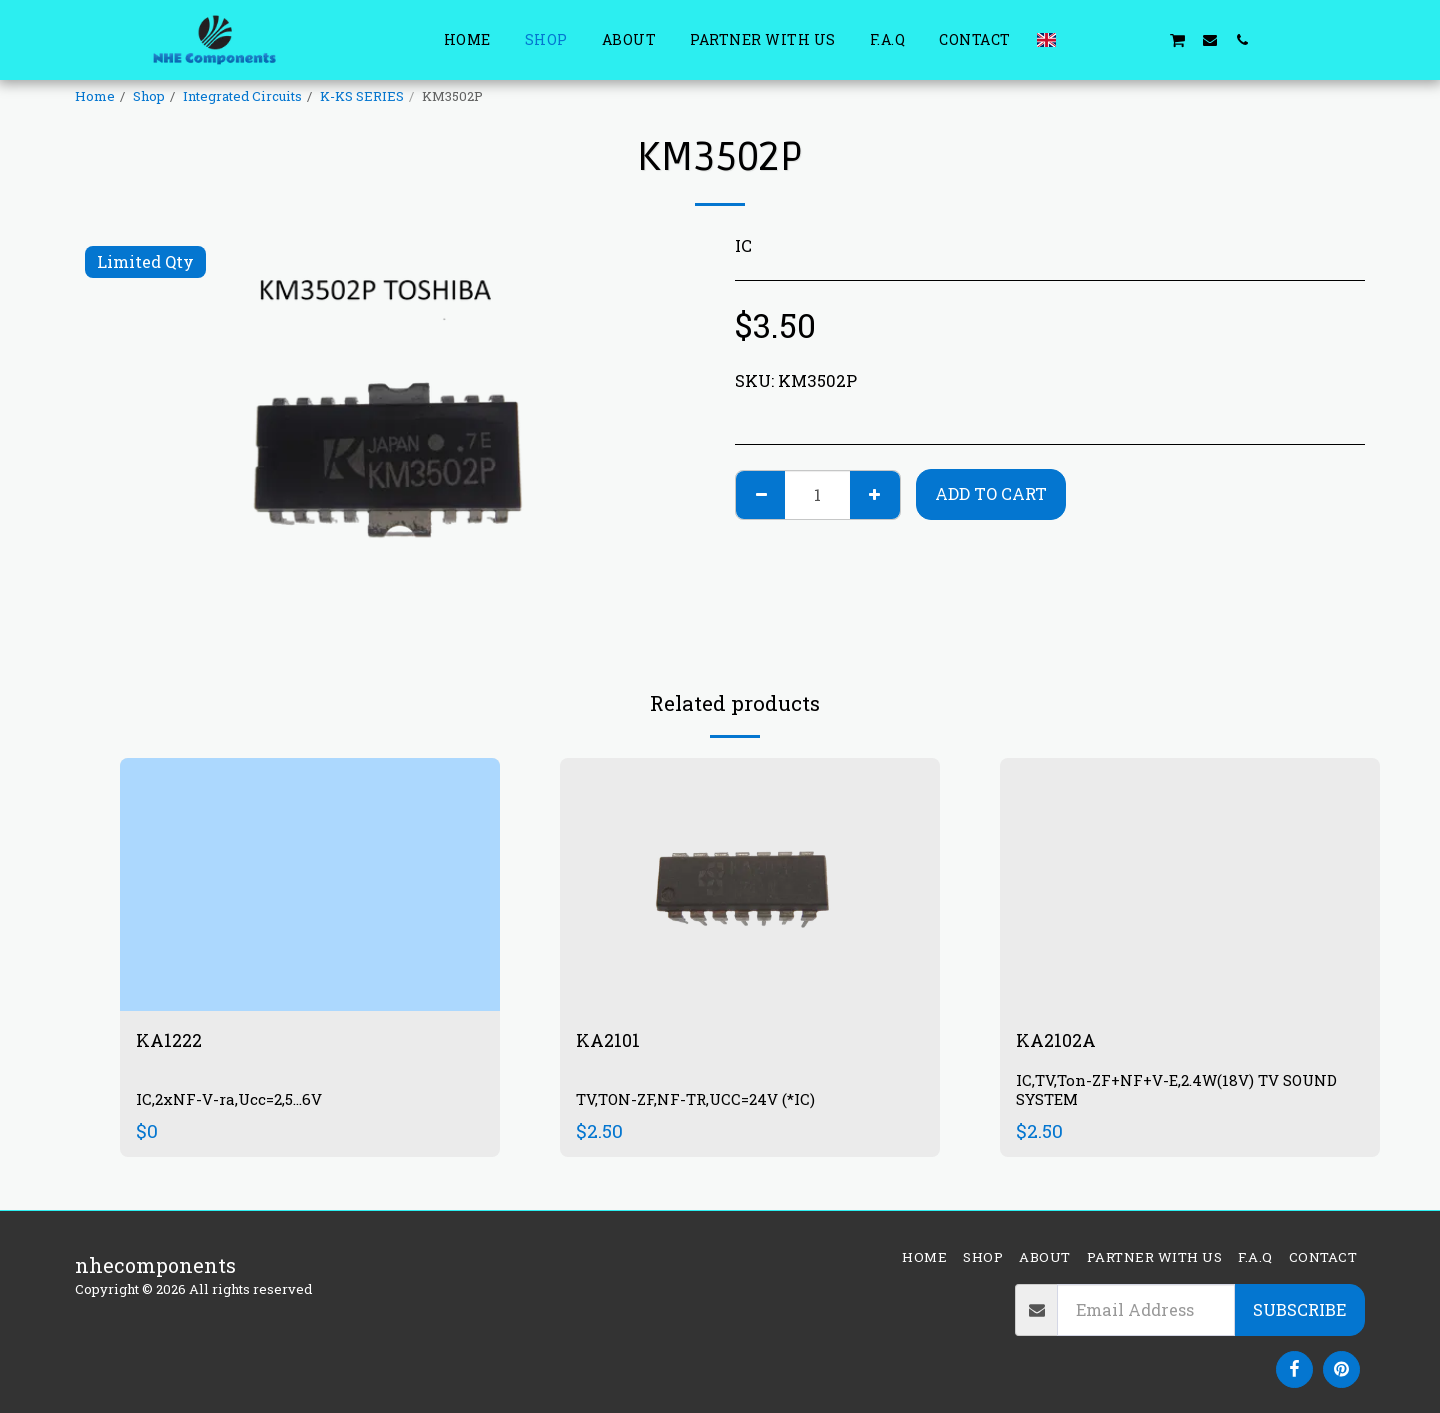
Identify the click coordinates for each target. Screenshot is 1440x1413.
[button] (1081, 39)
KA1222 (171, 1041)
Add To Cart (991, 493)
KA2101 (610, 1041)
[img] (310, 884)
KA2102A (1059, 1041)
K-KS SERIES (362, 96)
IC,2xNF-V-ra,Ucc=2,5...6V (236, 1100)
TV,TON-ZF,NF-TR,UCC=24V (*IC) (700, 1100)
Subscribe (1299, 1309)
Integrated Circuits (242, 96)
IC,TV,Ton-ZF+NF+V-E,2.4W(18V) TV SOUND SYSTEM (1186, 1092)
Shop (149, 96)
